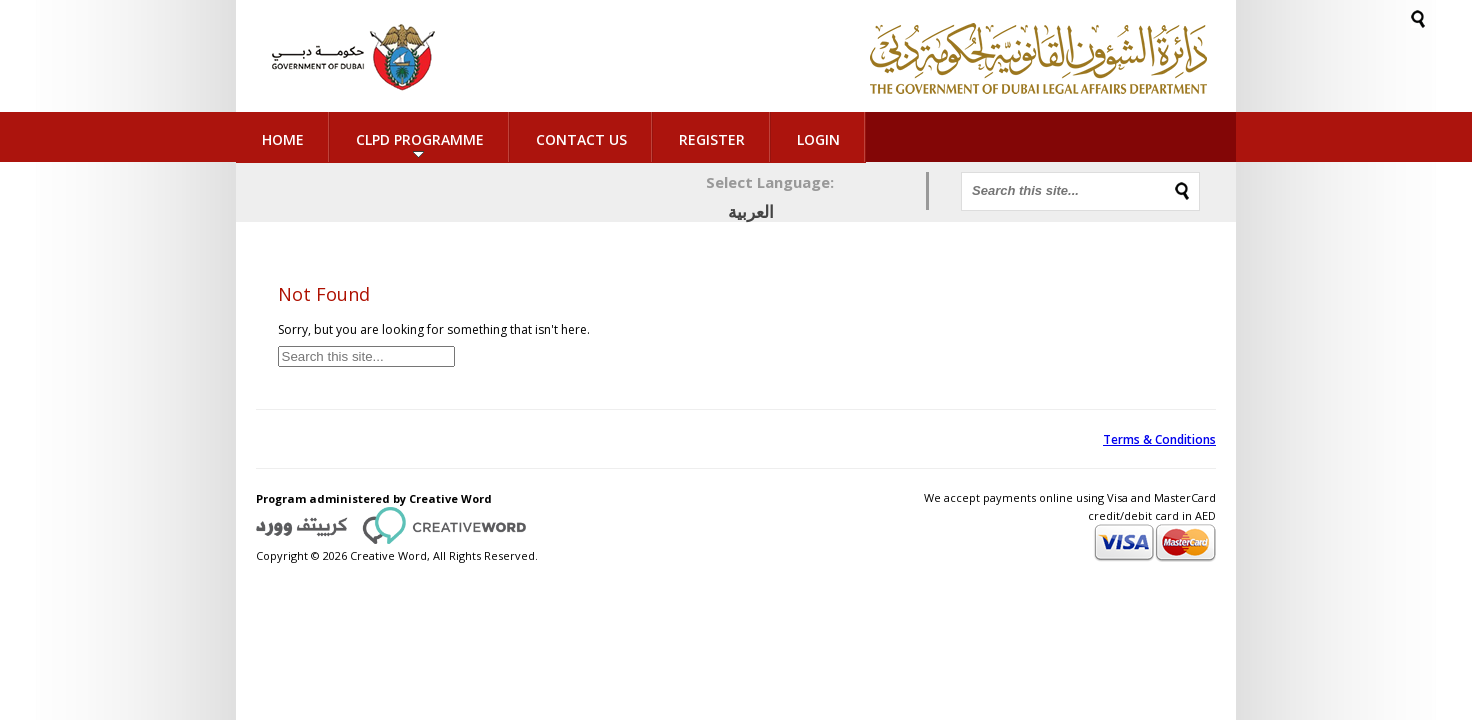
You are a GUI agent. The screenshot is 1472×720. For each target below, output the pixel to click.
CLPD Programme (420, 139)
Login (779, 139)
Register (712, 139)
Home (283, 139)
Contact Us (581, 139)
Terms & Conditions (1159, 439)
